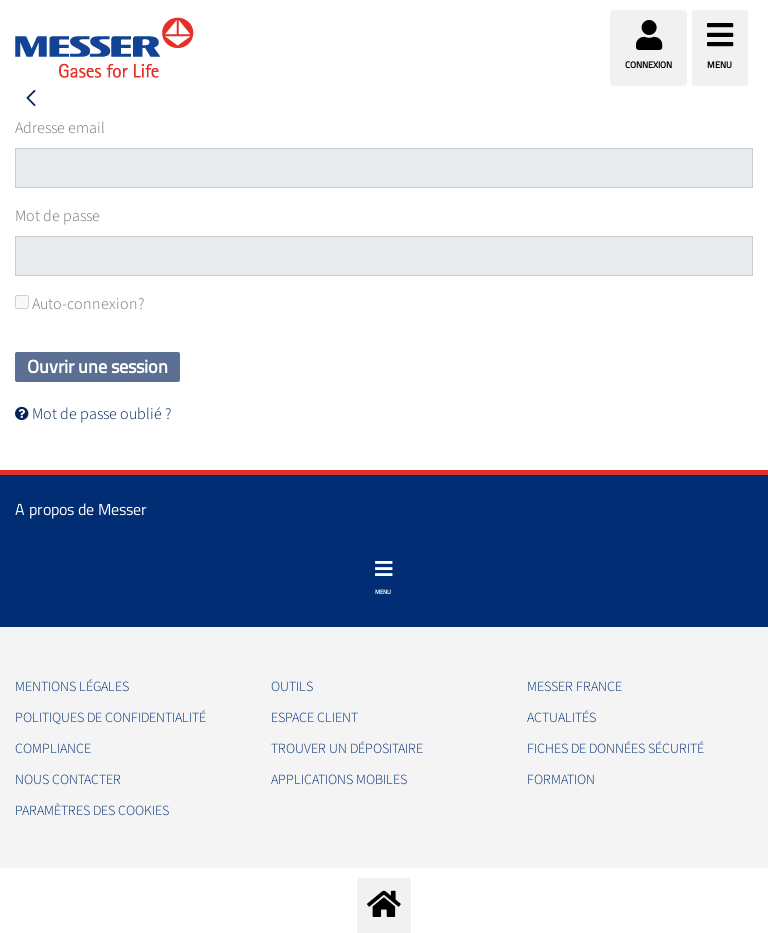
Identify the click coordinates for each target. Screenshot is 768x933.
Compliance (53, 749)
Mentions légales (72, 687)
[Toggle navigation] (384, 578)
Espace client (314, 718)
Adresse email (60, 128)
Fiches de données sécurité (615, 749)
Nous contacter (68, 780)
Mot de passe (57, 216)
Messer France (574, 687)
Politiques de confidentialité (110, 718)
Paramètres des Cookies (92, 811)
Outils (292, 687)
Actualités (561, 718)
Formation (561, 780)
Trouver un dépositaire (347, 749)
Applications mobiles (339, 780)
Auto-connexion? (79, 304)
